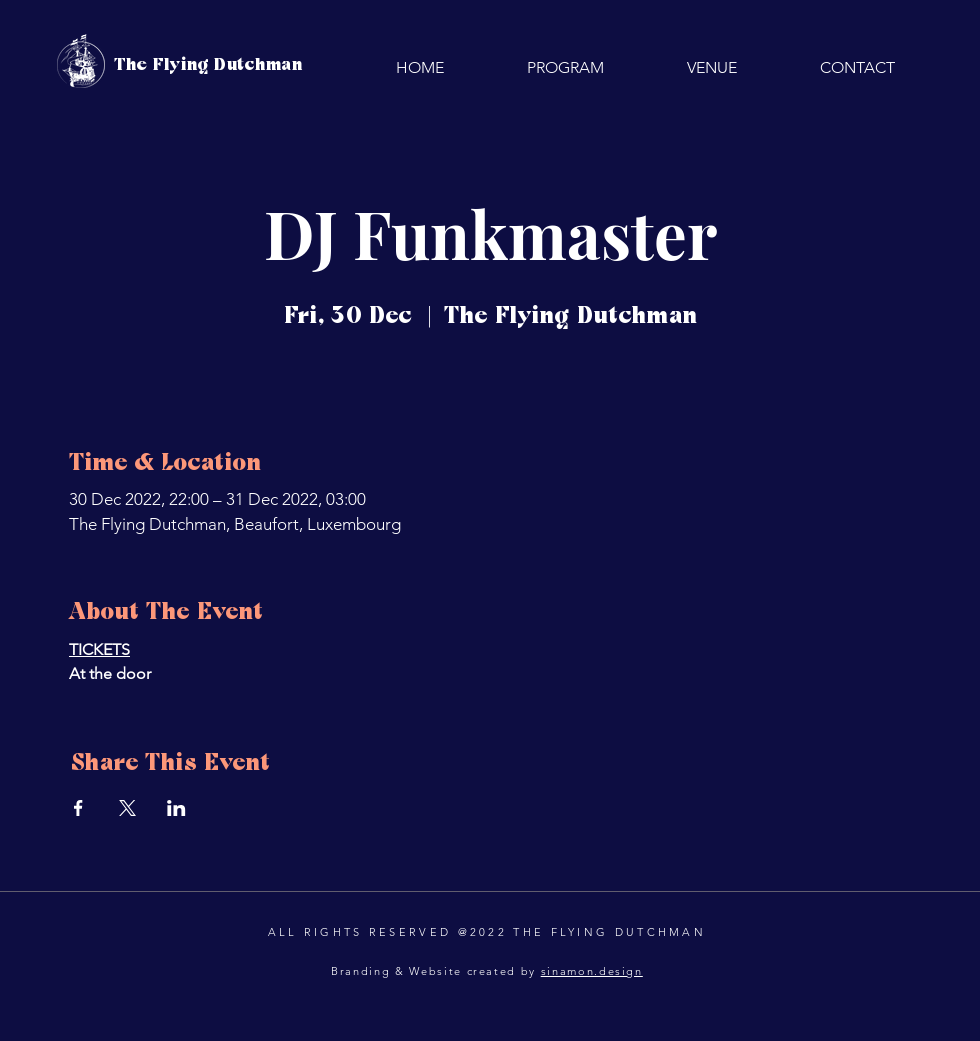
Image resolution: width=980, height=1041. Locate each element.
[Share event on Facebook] (78, 808)
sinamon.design (592, 971)
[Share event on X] (127, 808)
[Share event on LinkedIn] (176, 808)
